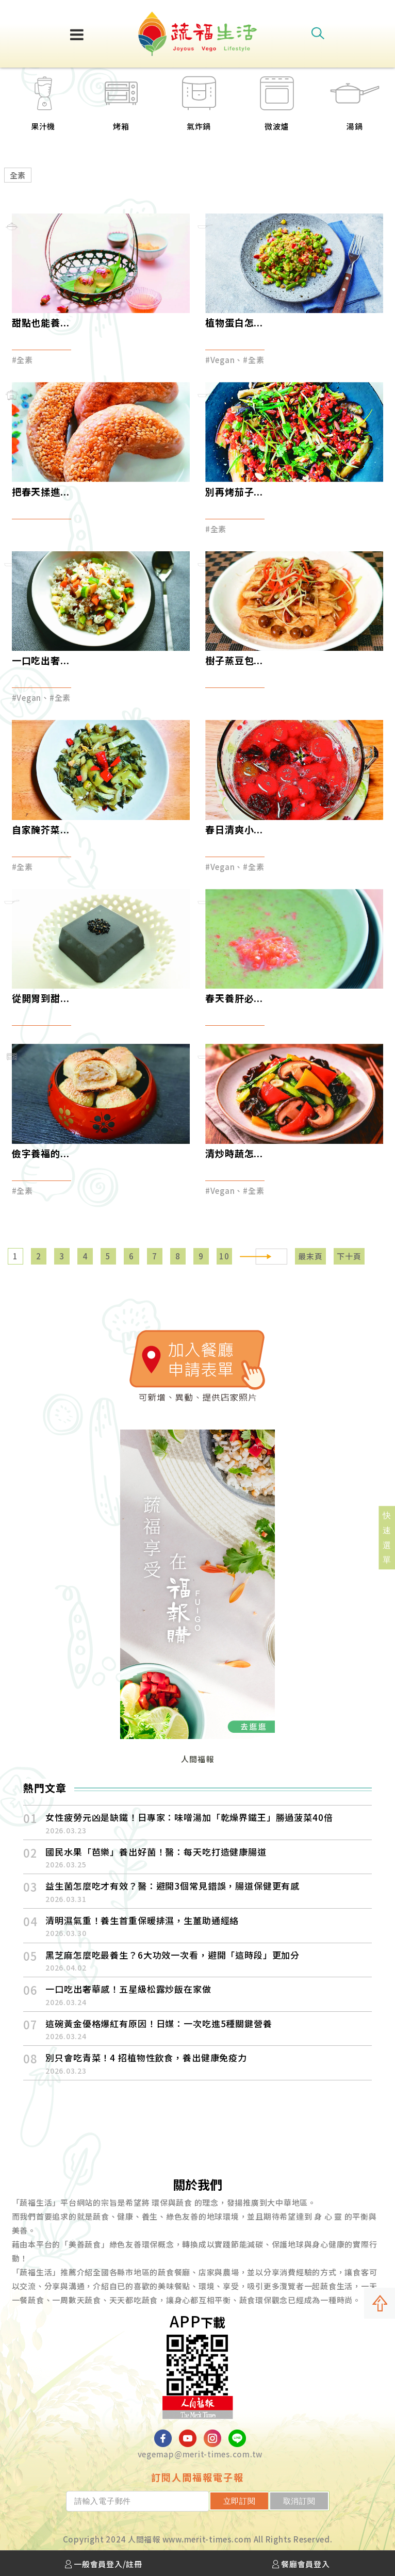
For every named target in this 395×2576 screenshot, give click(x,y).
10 (224, 1256)
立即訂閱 (239, 2501)
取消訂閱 (299, 2501)
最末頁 (310, 1256)
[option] (115, 110)
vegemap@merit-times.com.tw (200, 2454)
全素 (18, 175)
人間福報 (197, 1758)
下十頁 (349, 1256)
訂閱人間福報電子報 (197, 2477)
